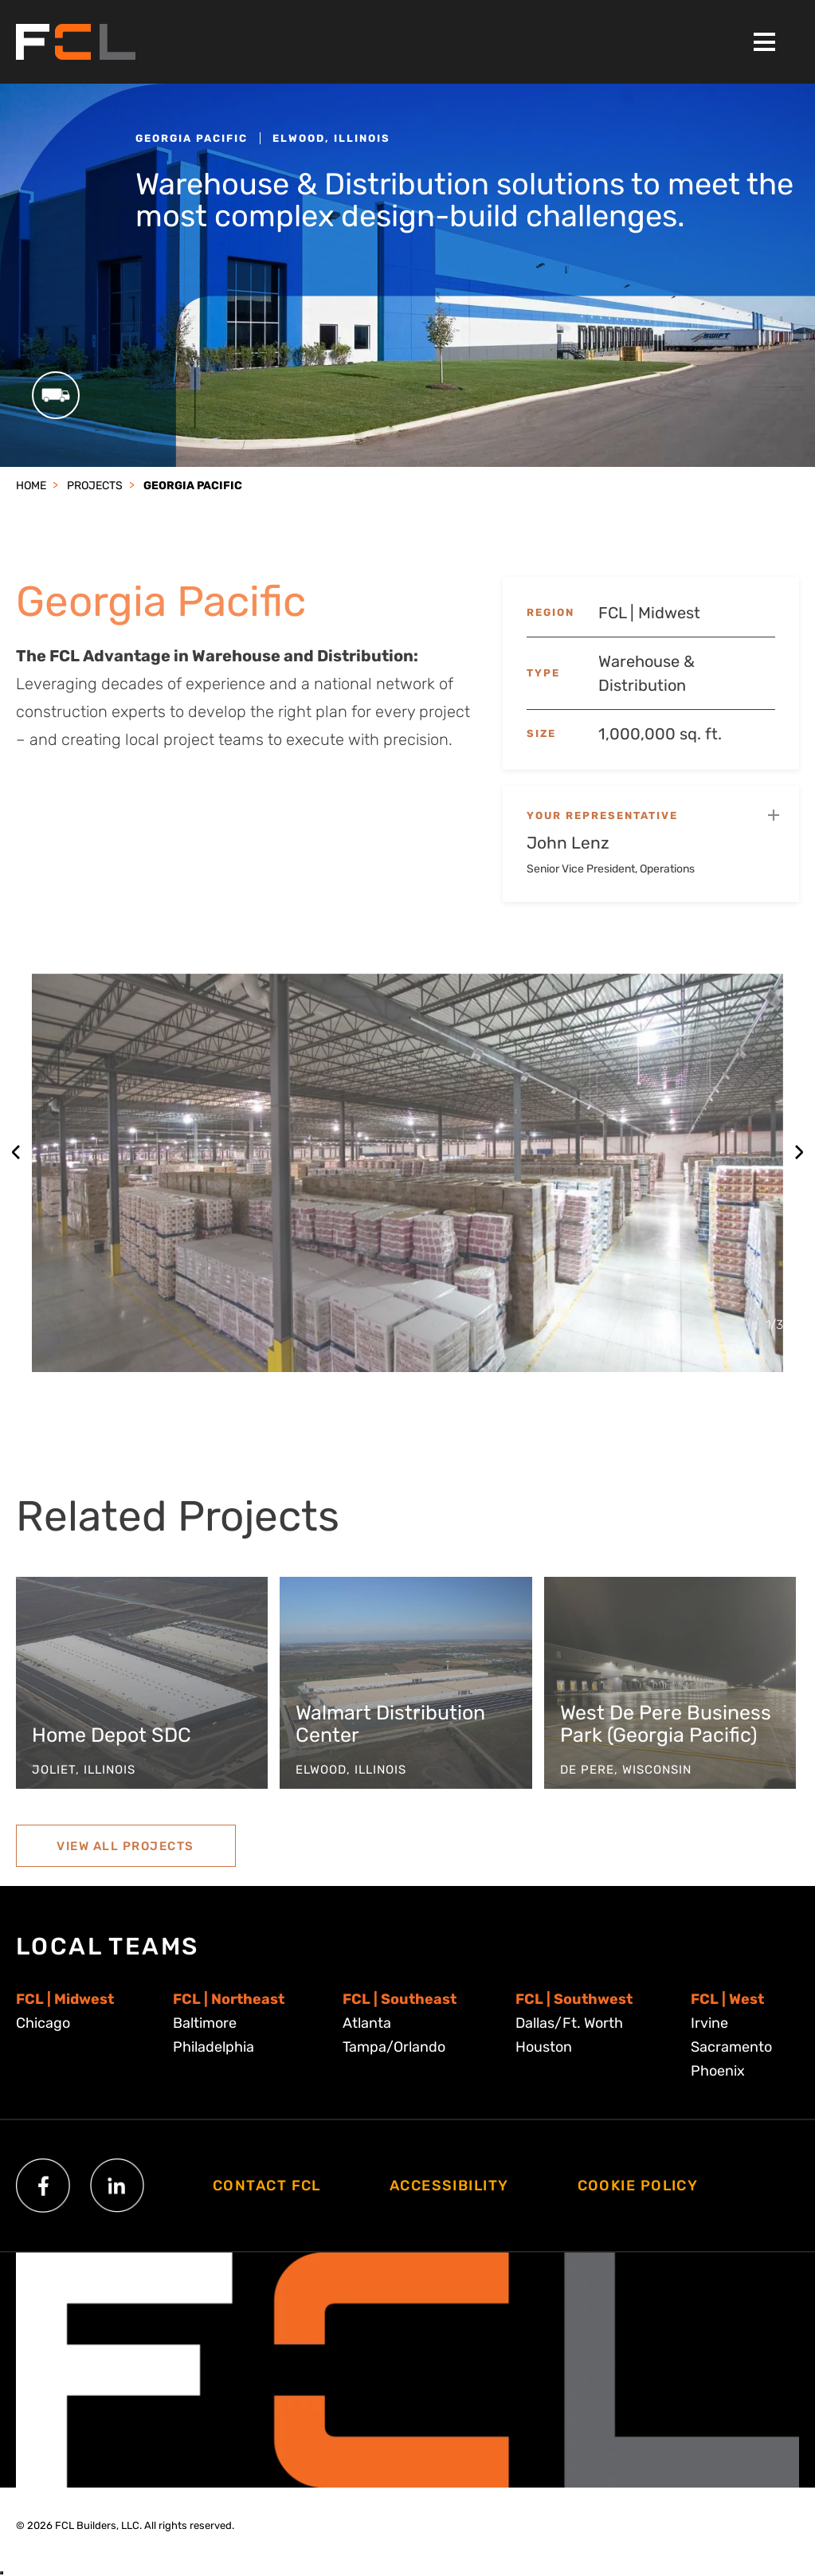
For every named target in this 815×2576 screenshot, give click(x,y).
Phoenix (718, 2071)
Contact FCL (267, 2185)
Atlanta (367, 2023)
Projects (95, 485)
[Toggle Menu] (764, 42)
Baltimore (205, 2023)
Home (31, 485)
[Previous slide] (16, 1152)
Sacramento (731, 2047)
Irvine (709, 2023)
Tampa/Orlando (394, 2047)
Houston (543, 2047)
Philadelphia (213, 2047)
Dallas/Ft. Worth (569, 2023)
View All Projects (125, 1861)
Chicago (43, 2023)
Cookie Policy (638, 2185)
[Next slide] (799, 1152)
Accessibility (449, 2185)
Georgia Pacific (192, 485)
